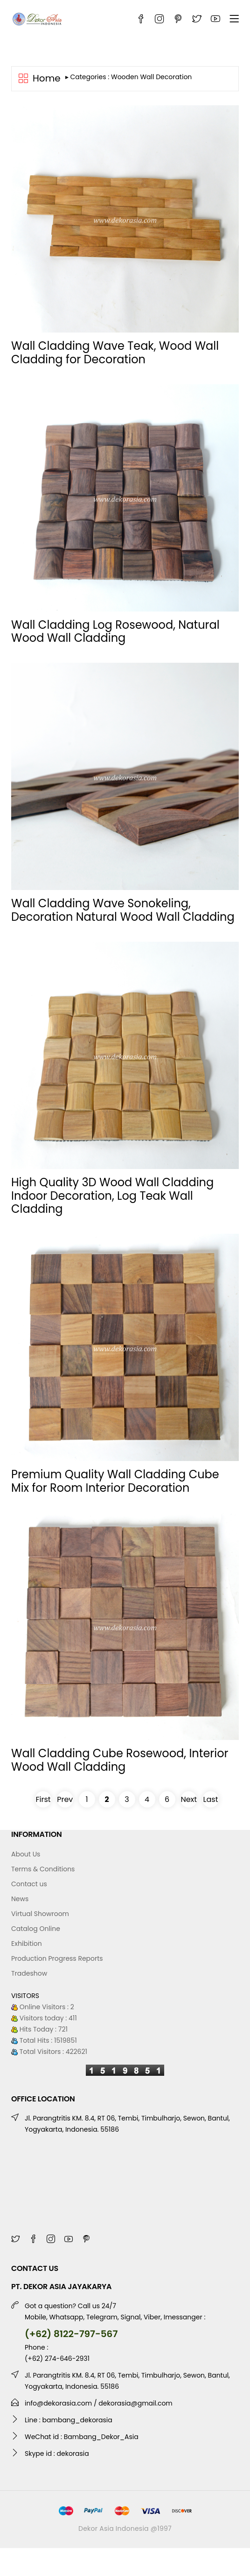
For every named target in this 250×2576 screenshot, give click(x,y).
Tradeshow (29, 1973)
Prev (65, 1799)
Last (210, 1799)
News (19, 1898)
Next (189, 1799)
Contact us (29, 1884)
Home (47, 79)
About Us (25, 1854)
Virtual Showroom (40, 1913)
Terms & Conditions (43, 1869)
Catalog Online (35, 1928)
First (42, 1799)
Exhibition (26, 1943)
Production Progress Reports (57, 1958)
